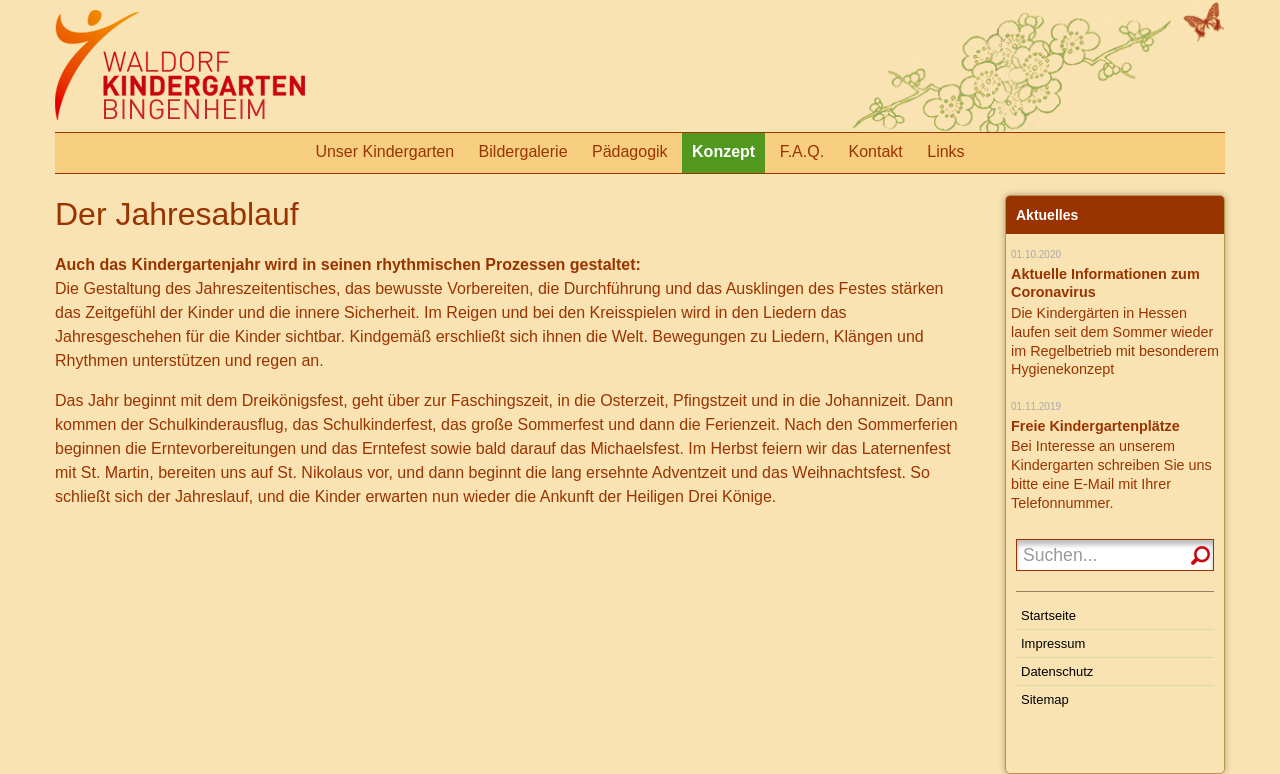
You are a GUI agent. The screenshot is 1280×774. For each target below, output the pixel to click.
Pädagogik (630, 151)
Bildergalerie (523, 151)
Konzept (723, 151)
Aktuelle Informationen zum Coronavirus (1105, 283)
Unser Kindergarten (384, 151)
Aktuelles (1047, 215)
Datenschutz (1057, 671)
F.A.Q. (802, 151)
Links (945, 151)
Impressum (1053, 643)
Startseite (1048, 615)
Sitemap (1045, 699)
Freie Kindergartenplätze (1095, 426)
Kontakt (876, 151)
